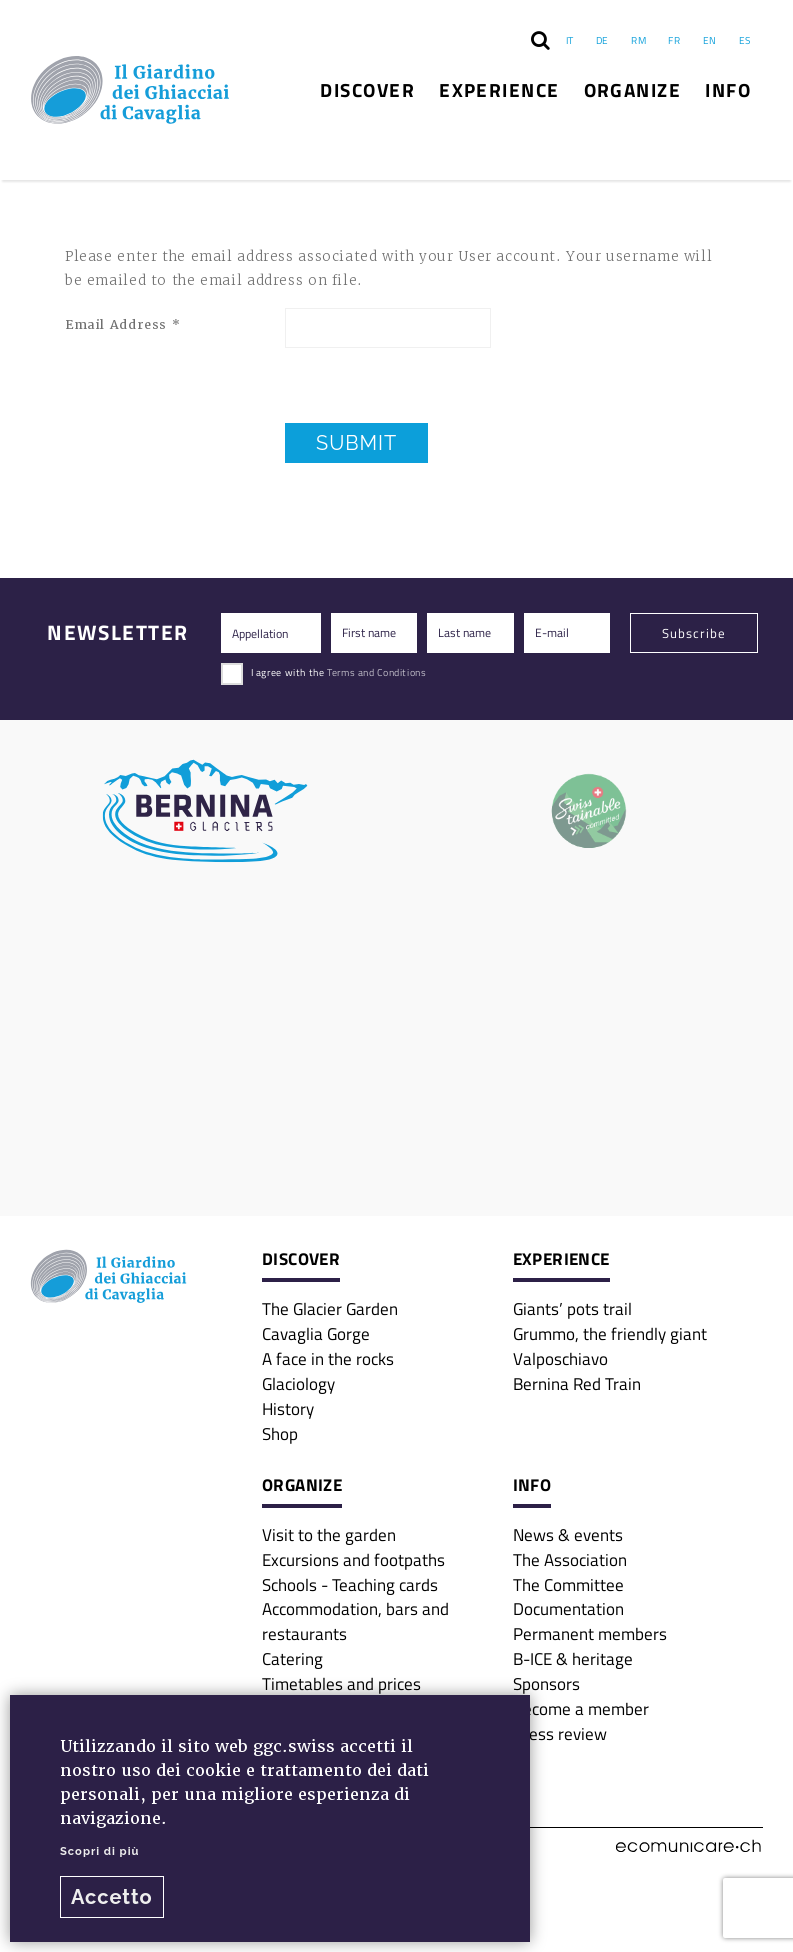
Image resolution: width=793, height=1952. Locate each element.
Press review (560, 1733)
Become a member (581, 1708)
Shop (280, 1433)
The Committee (568, 1584)
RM (638, 40)
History (288, 1408)
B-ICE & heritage (573, 1658)
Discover (367, 89)
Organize (633, 89)
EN (710, 40)
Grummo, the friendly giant (610, 1333)
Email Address (122, 325)
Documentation (568, 1608)
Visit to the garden (329, 1534)
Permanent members (590, 1633)
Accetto (112, 1897)
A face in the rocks (328, 1358)
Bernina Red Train (577, 1383)
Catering (292, 1658)
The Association (570, 1559)
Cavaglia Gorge (316, 1333)
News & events (568, 1534)
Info (728, 89)
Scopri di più (99, 1851)
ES (745, 40)
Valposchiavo (560, 1358)
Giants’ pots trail (572, 1308)
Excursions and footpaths (353, 1559)
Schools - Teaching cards (350, 1584)
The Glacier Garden (330, 1308)
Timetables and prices (341, 1683)
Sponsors (546, 1683)
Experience (499, 89)
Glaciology (298, 1383)
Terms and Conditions (376, 672)
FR (674, 40)
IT (570, 40)
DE (602, 40)
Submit (356, 443)
